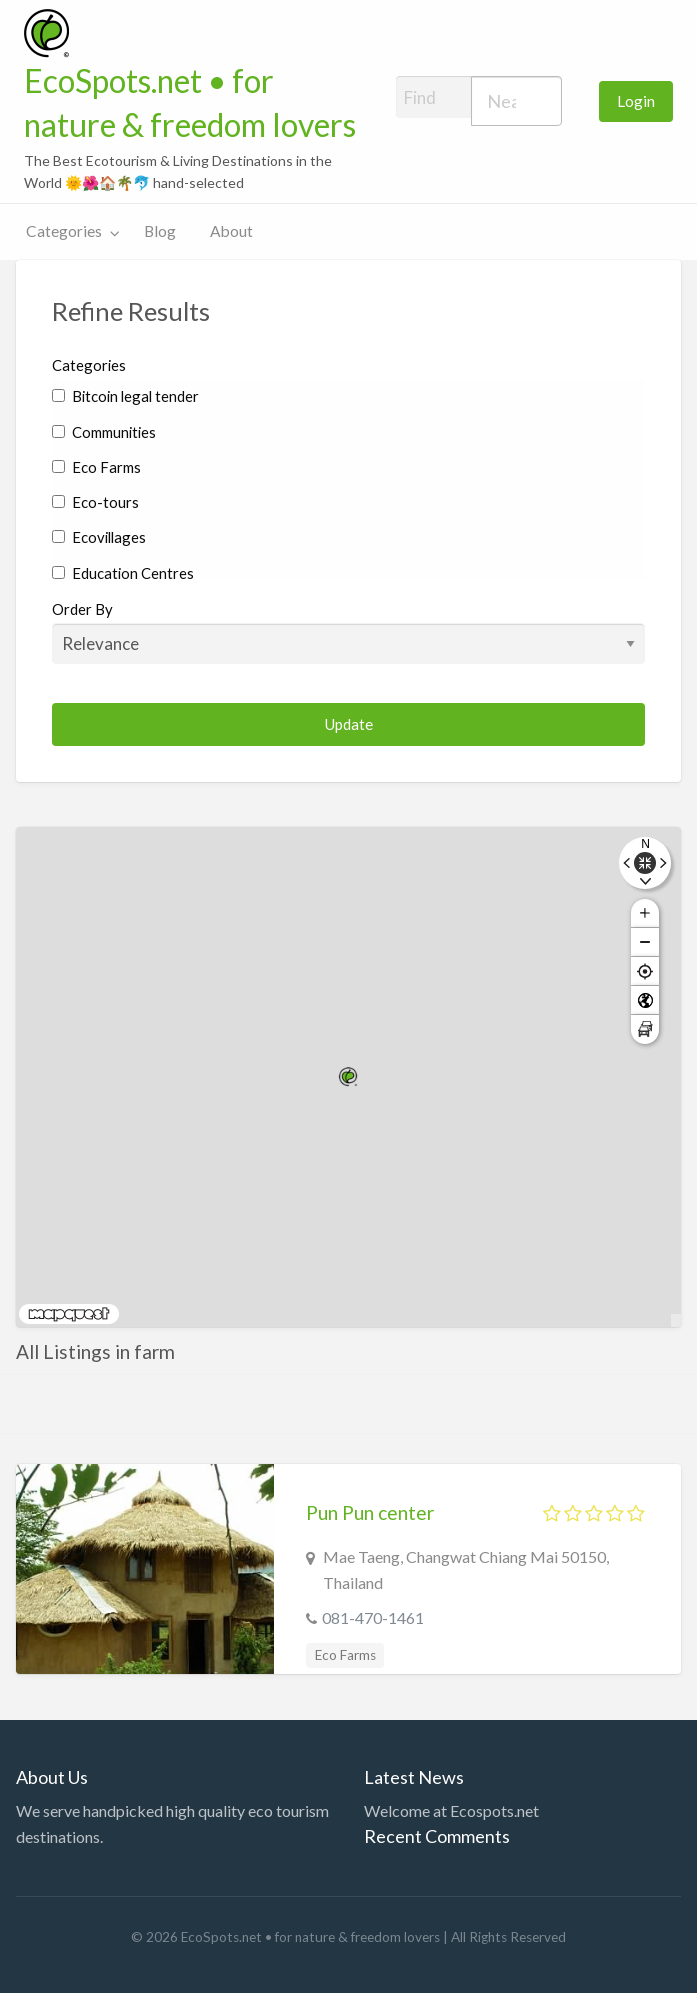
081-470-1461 (373, 1617)
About (231, 231)
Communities (104, 432)
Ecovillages (99, 537)
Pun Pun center (370, 1512)
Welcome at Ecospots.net (451, 1810)
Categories (64, 231)
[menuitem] (636, 101)
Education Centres (123, 573)
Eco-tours (95, 502)
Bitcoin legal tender (125, 396)
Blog (160, 231)
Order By (348, 632)
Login (636, 101)
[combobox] (516, 101)
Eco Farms (96, 467)
